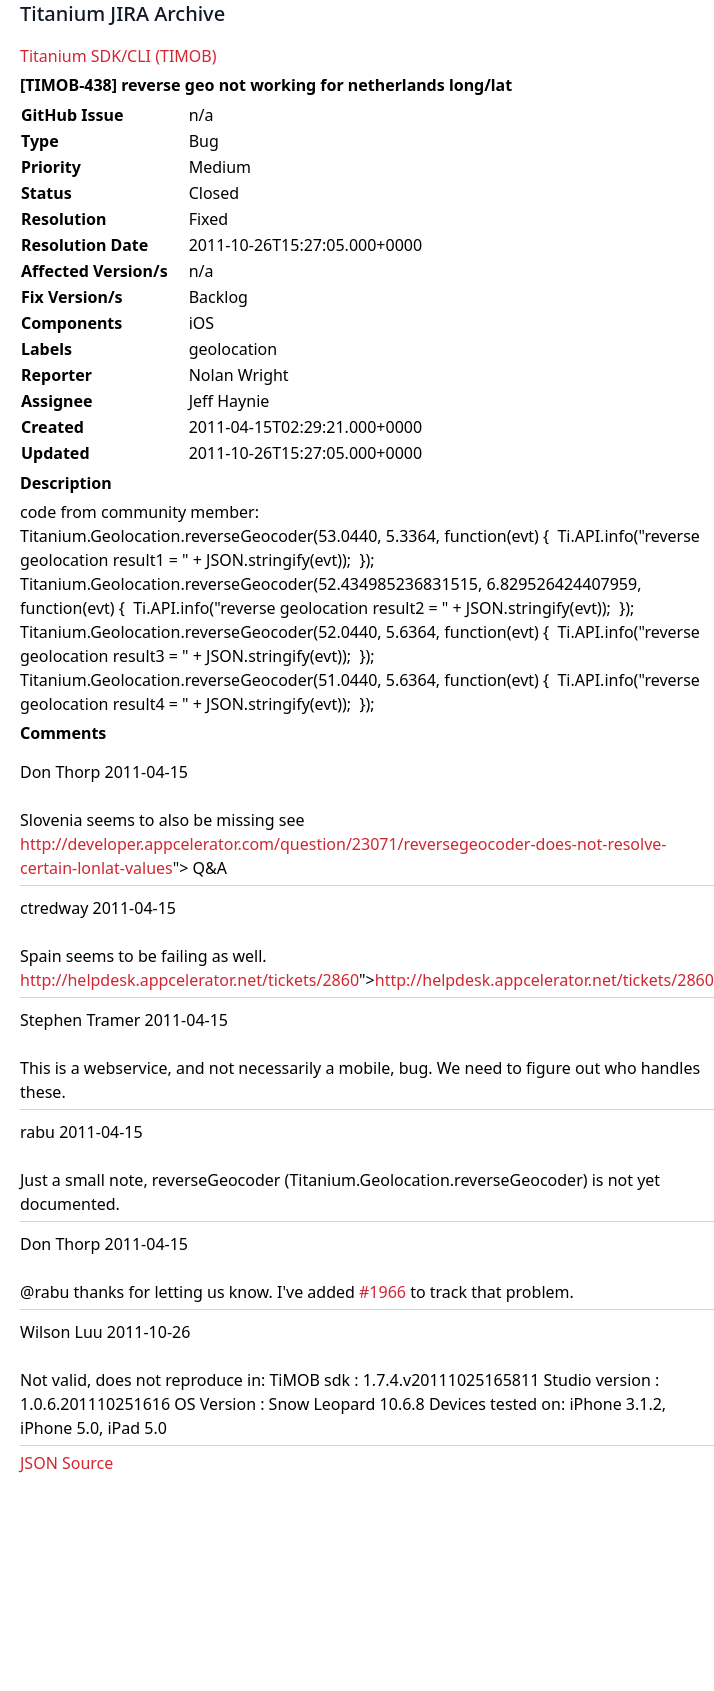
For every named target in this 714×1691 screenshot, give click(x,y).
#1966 (382, 1292)
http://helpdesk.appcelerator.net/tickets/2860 (189, 980)
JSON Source (66, 1463)
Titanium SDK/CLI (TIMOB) (118, 56)
